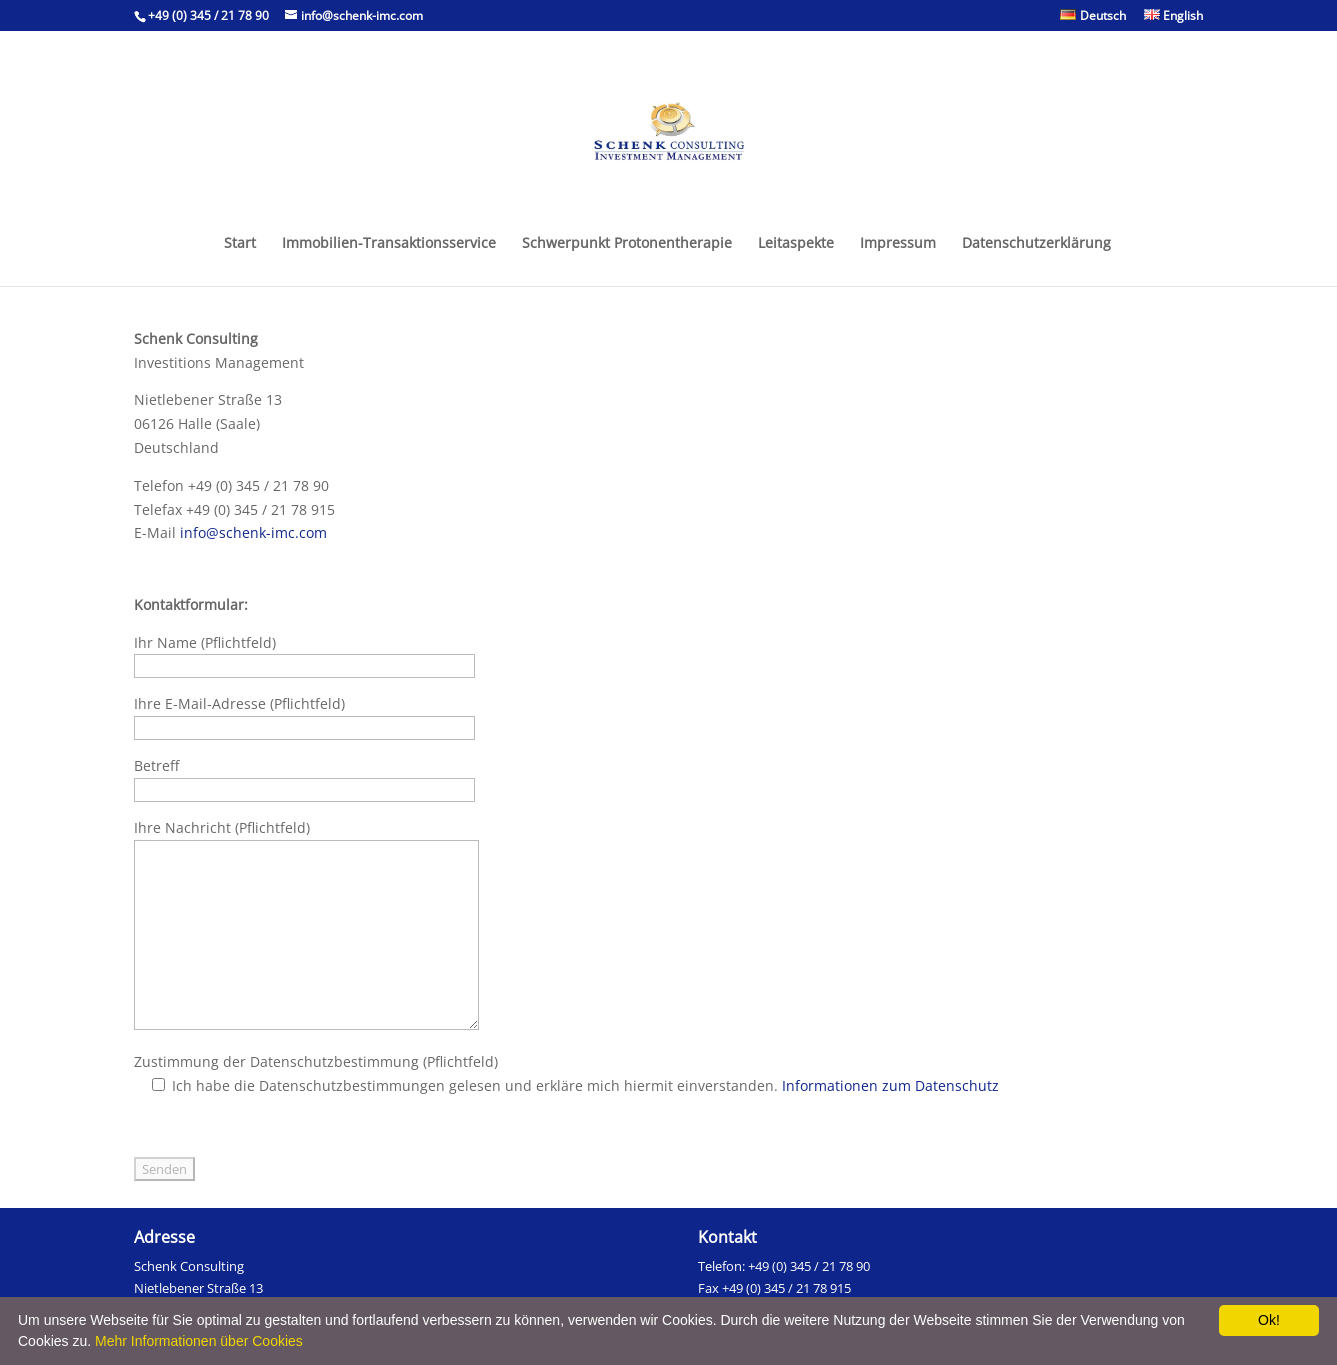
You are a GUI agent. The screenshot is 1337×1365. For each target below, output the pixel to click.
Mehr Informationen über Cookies (199, 1341)
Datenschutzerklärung (1036, 244)
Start (240, 244)
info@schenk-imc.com (253, 532)
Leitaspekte (796, 244)
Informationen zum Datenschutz (890, 1085)
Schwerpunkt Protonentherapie (627, 244)
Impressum (898, 244)
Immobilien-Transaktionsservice (389, 244)
